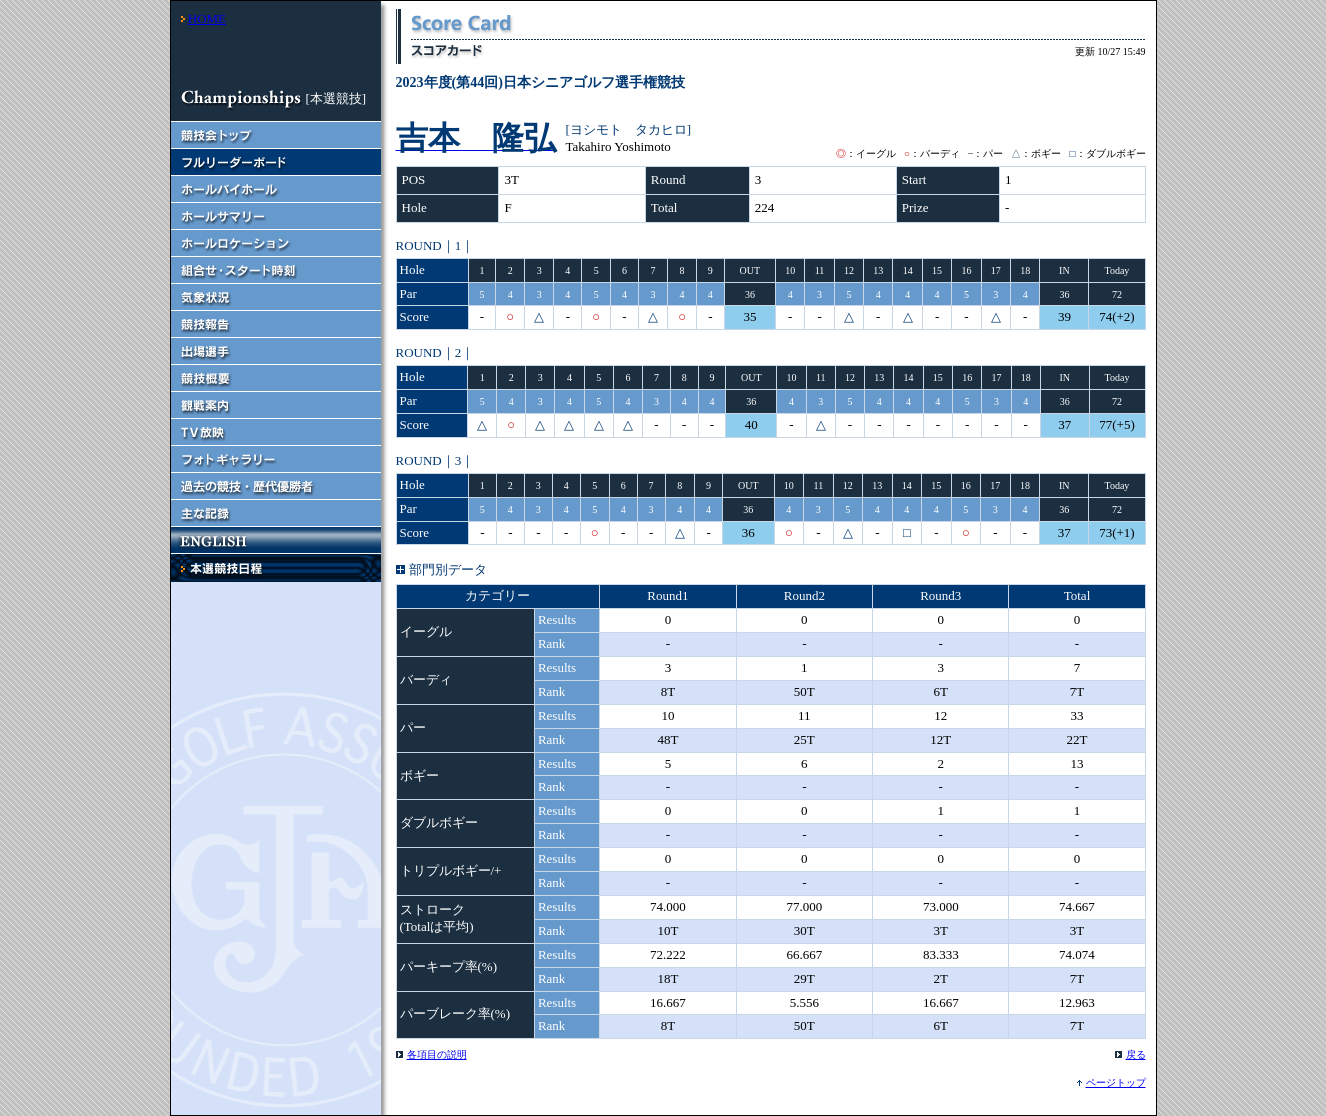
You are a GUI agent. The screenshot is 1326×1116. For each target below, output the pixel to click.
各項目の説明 (437, 1054)
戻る (1136, 1054)
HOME (207, 18)
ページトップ (1116, 1082)
